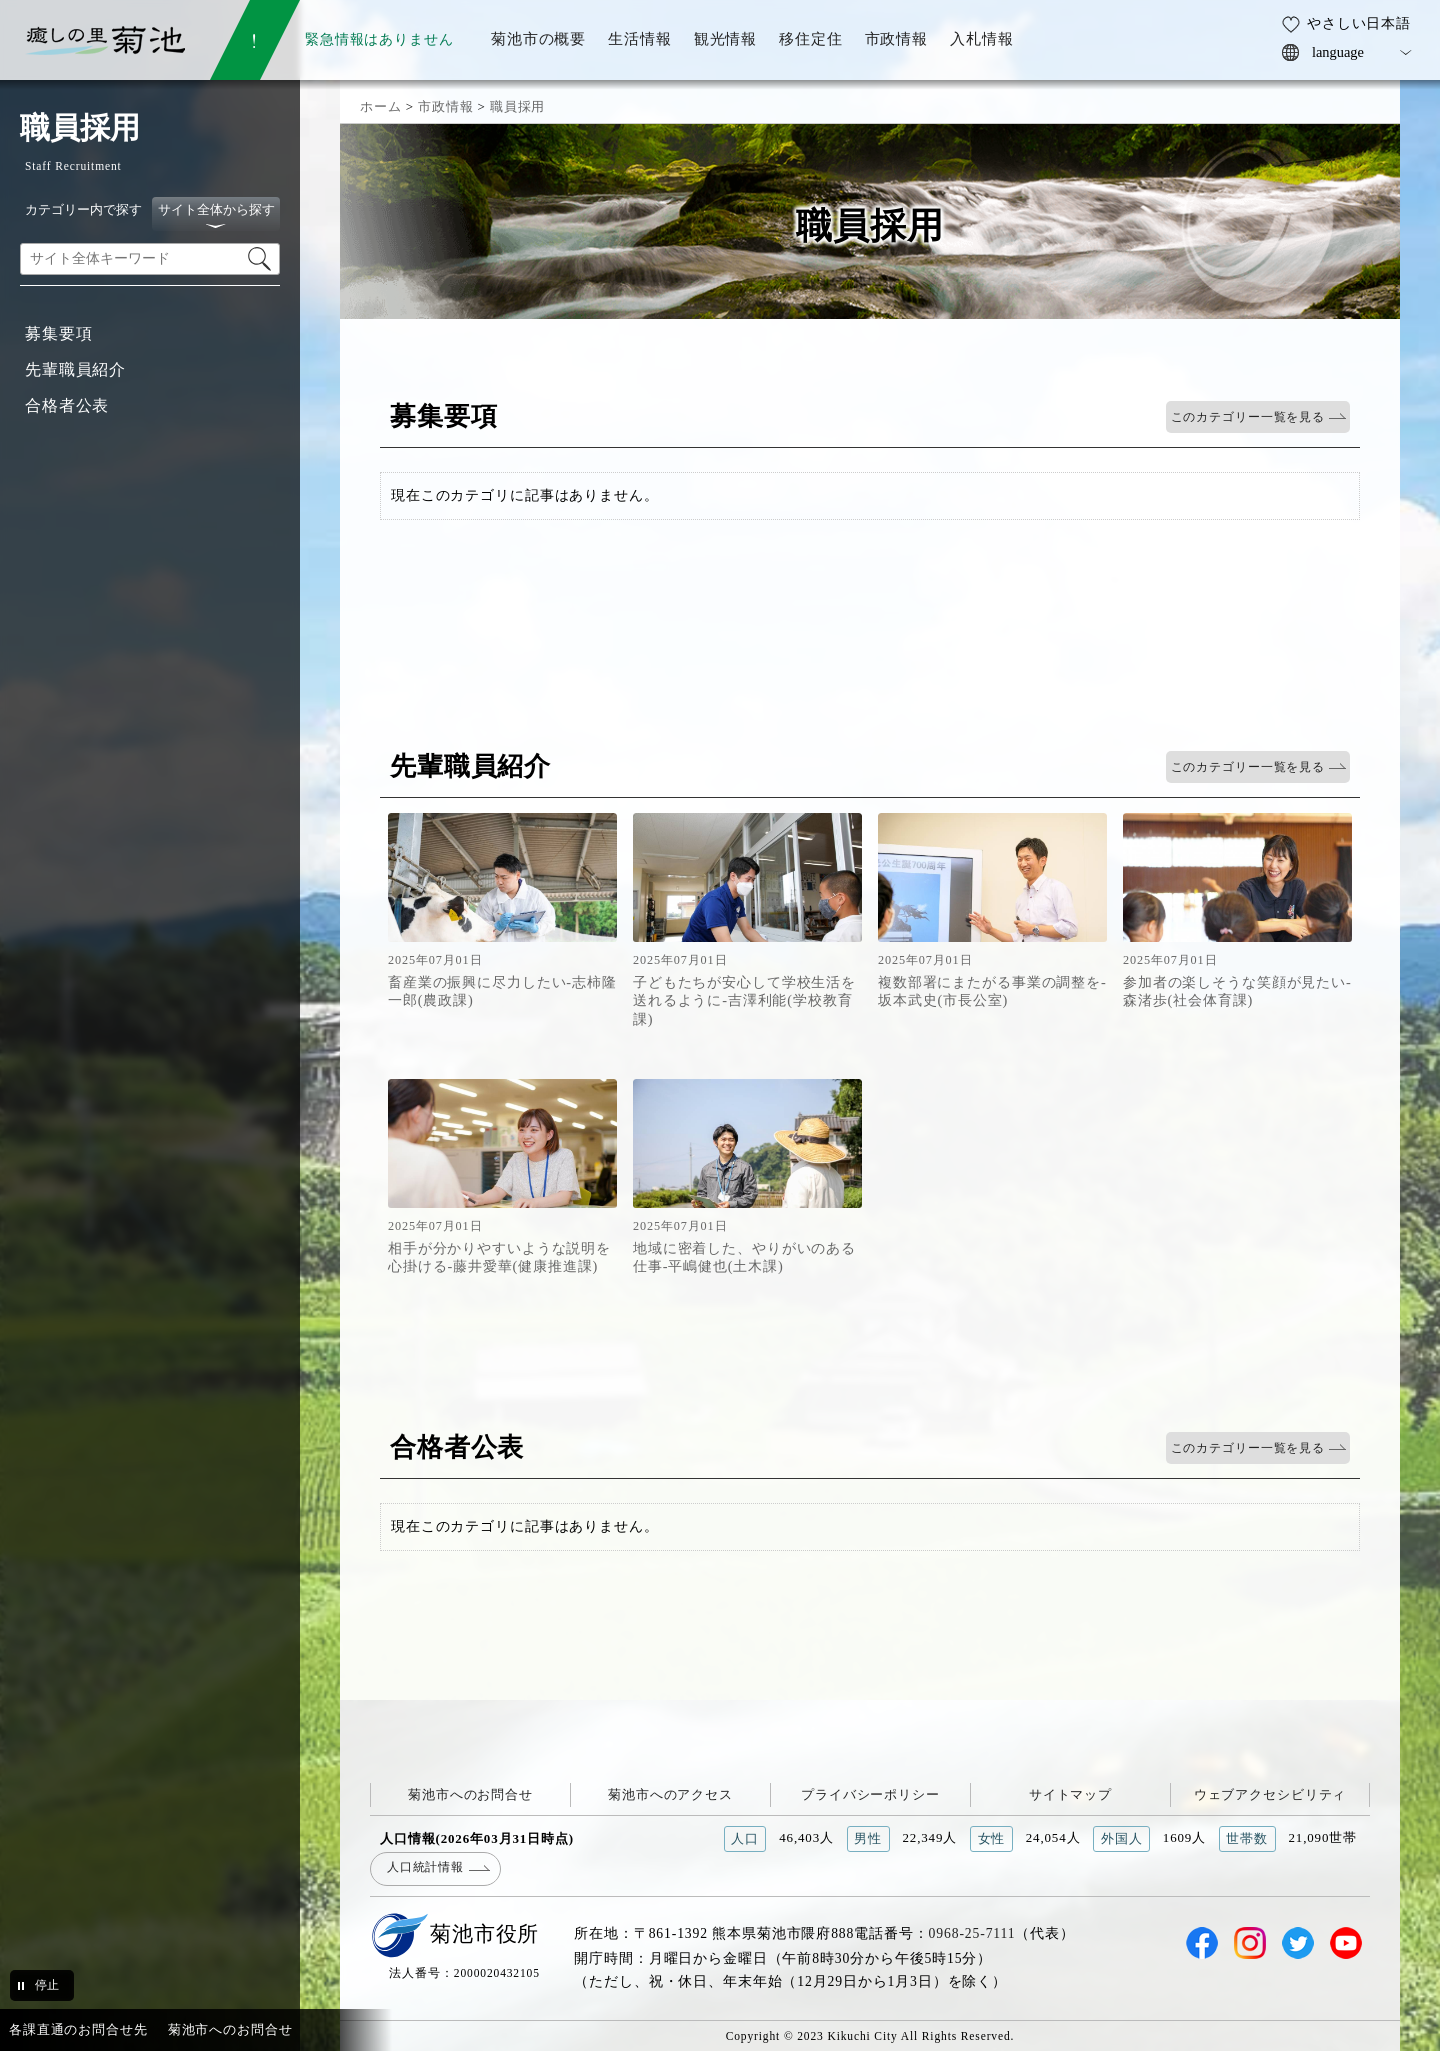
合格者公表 (67, 405)
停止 (47, 1985)
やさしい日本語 (1359, 23)
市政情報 (445, 106)
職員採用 (517, 106)
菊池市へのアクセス (670, 1794)
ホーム (381, 106)
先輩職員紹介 (75, 369)
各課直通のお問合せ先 (78, 2029)
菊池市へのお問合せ (470, 1794)
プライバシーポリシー (870, 1794)
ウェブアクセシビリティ (1270, 1794)
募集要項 (58, 333)
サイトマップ (1070, 1794)
